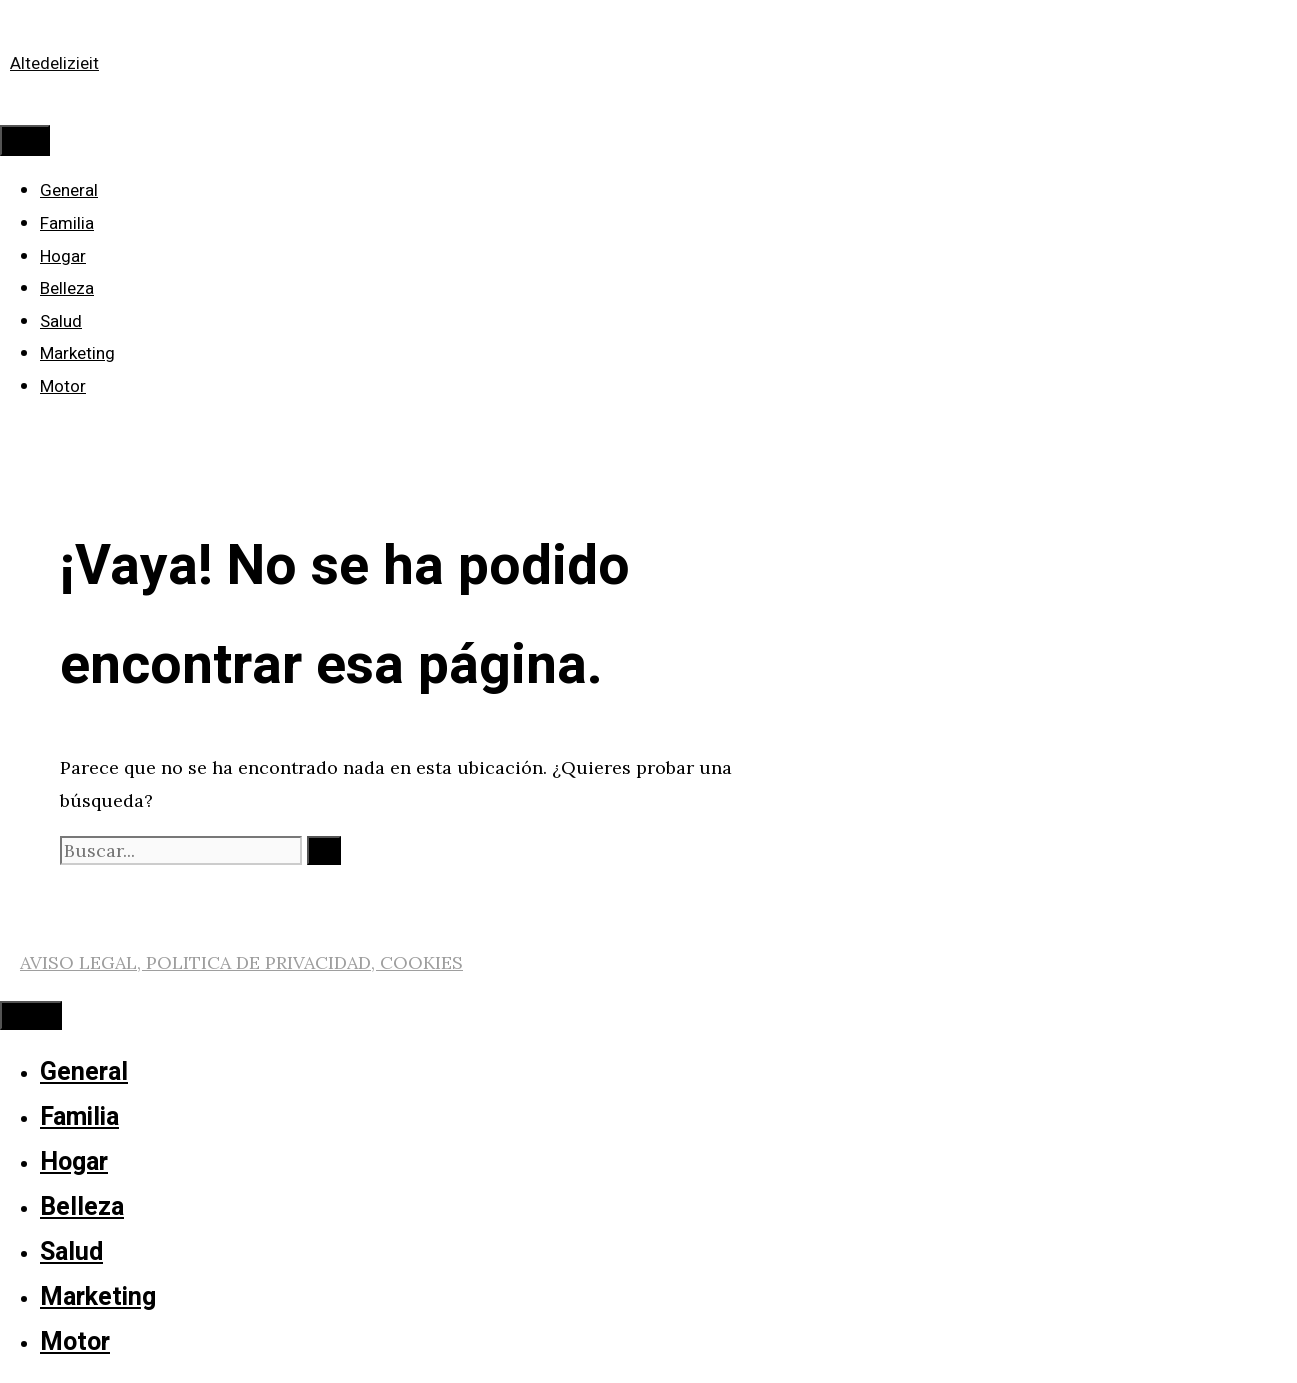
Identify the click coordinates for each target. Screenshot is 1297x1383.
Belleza (67, 288)
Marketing (77, 353)
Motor (63, 386)
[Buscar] (324, 850)
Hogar (63, 256)
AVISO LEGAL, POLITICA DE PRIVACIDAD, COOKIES (241, 962)
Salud (61, 321)
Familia (67, 223)
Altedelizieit (54, 63)
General (69, 190)
